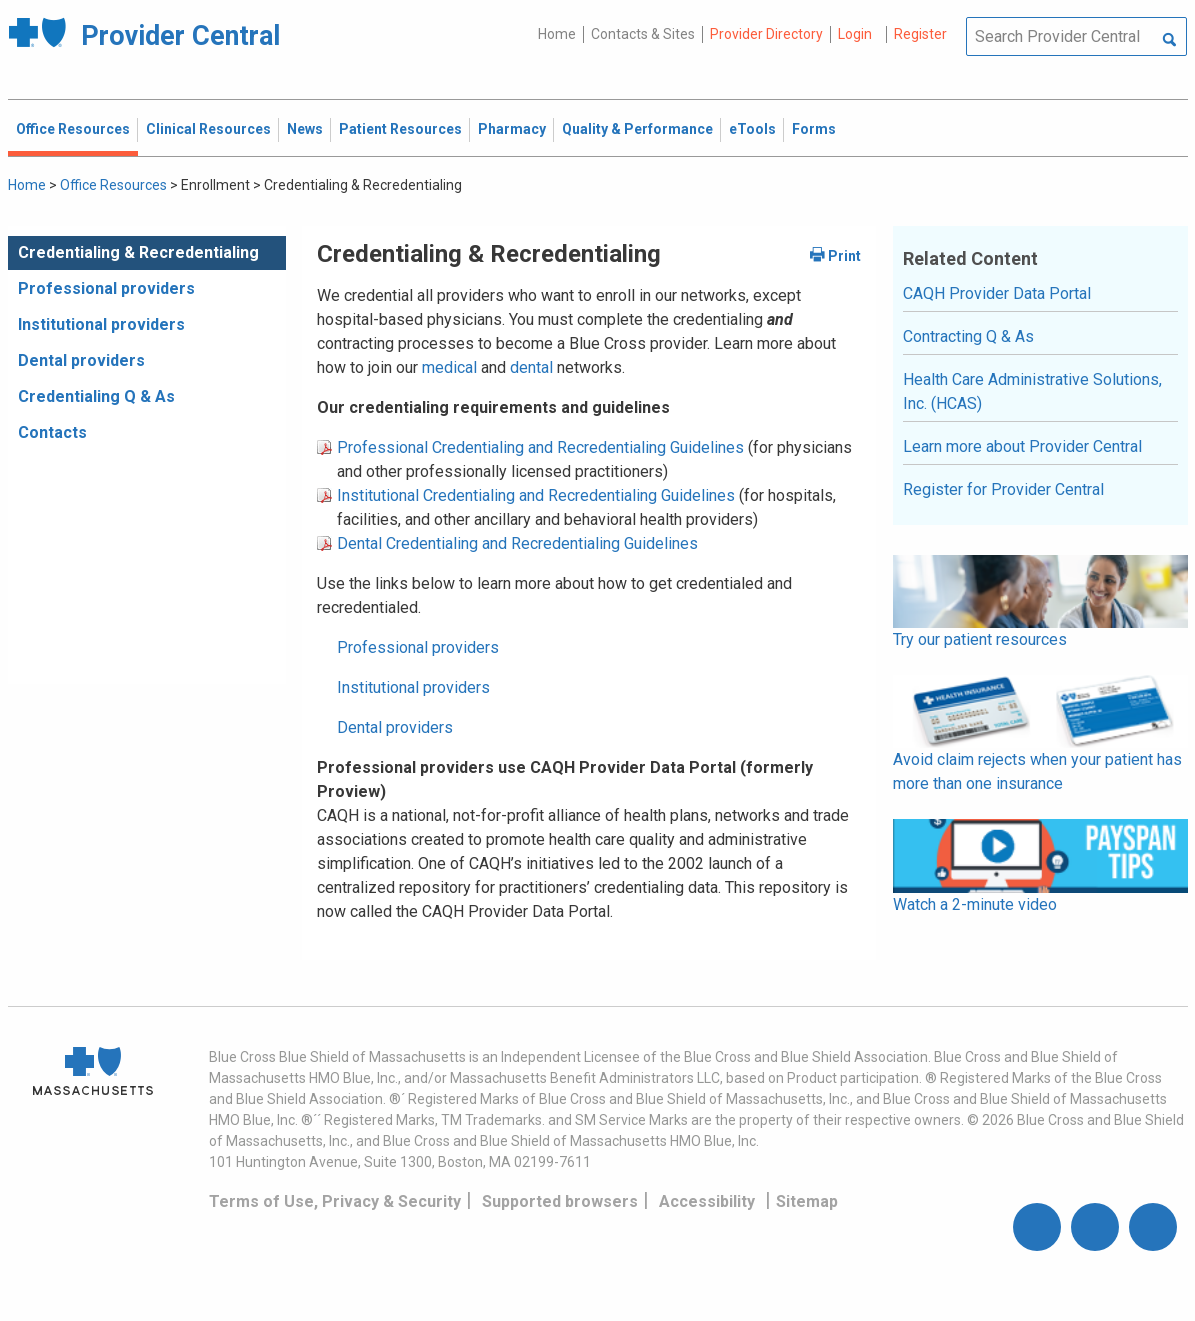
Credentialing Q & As (96, 396)
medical (451, 367)
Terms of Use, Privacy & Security (335, 1201)
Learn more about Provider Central (1022, 446)
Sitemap (807, 1201)
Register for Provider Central (1003, 489)
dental (531, 367)
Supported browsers (560, 1201)
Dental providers (81, 360)
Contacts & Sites (643, 34)
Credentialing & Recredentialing (138, 252)
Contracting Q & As (968, 336)
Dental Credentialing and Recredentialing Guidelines (517, 543)
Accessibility (707, 1201)
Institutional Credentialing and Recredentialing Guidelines (536, 495)
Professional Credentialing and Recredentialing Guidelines (540, 447)
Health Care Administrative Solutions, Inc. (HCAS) (1032, 391)
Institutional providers (101, 324)
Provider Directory (766, 34)
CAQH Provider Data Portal (997, 293)
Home (557, 34)
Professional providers (106, 288)
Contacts (52, 432)
